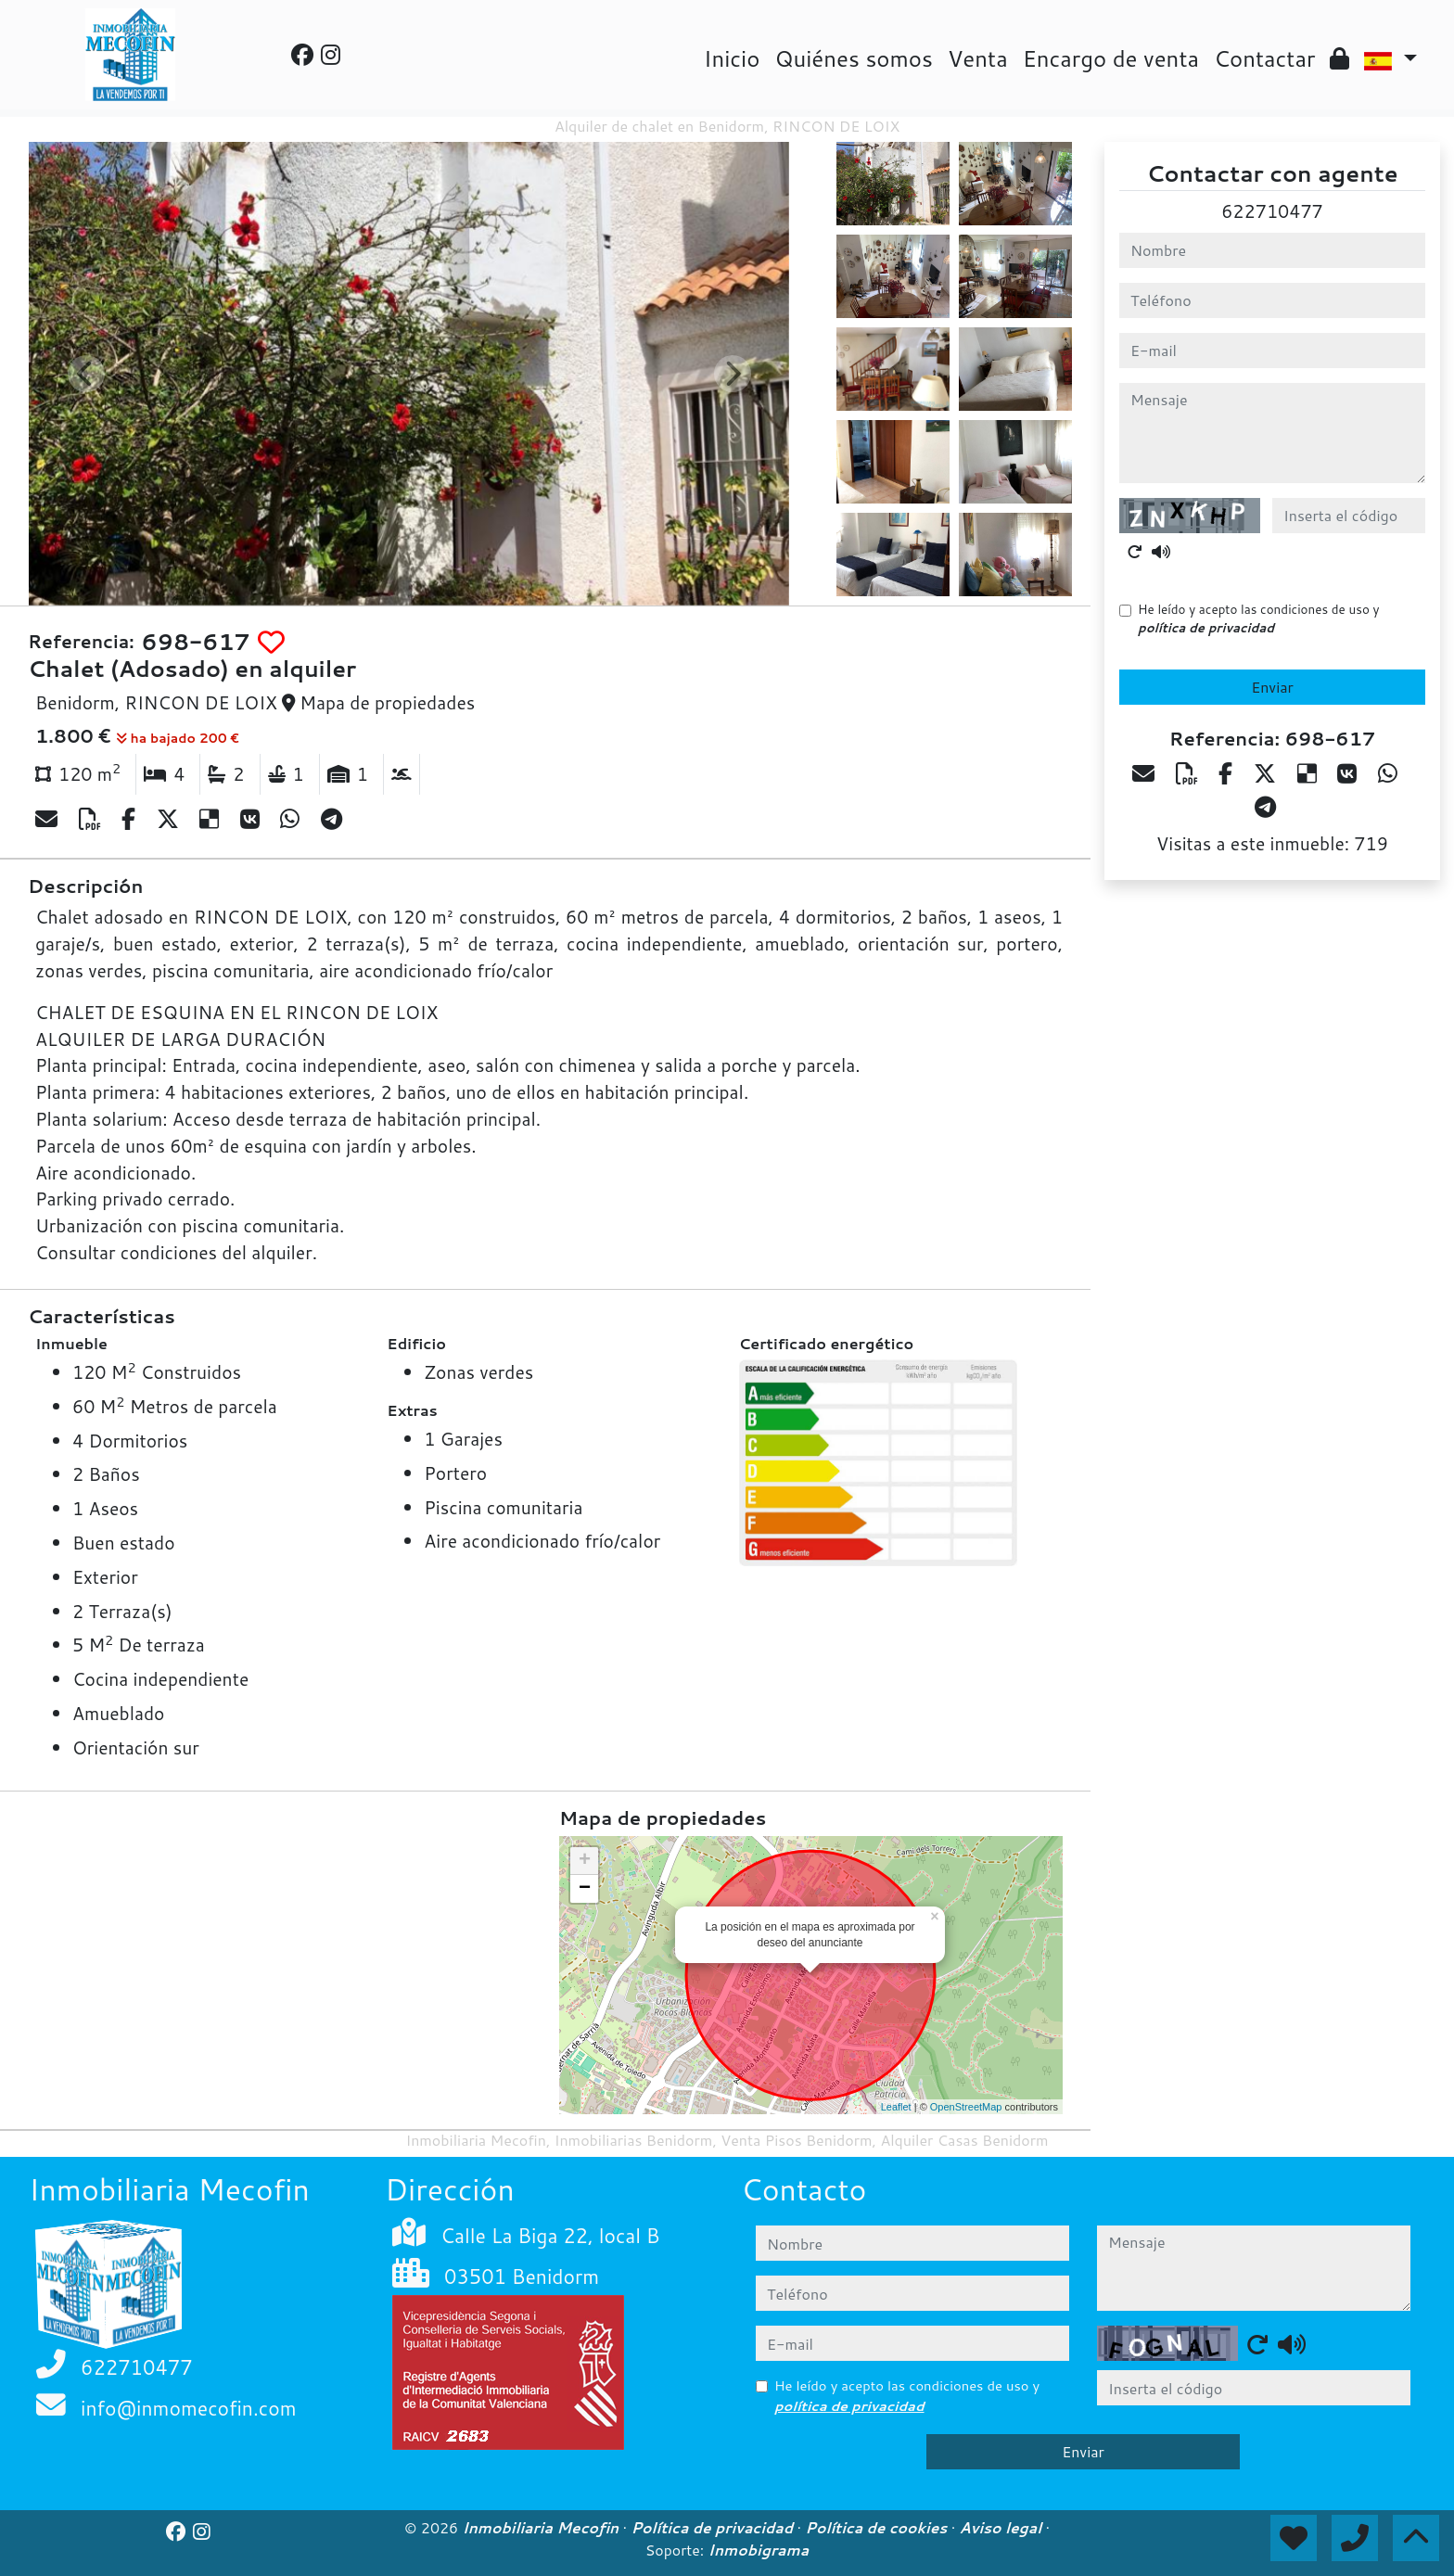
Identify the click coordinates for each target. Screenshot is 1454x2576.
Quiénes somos (853, 58)
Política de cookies (877, 2528)
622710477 (1272, 210)
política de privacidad (1206, 627)
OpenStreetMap (966, 2106)
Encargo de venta (1111, 58)
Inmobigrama (759, 2550)
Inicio (732, 58)
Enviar (1272, 686)
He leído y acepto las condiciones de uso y (1258, 618)
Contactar (1264, 58)
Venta (978, 58)
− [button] (585, 1889)
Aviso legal (1003, 2528)
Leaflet (896, 2106)
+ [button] (585, 1861)
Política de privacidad (714, 2528)
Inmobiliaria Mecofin (542, 2528)
